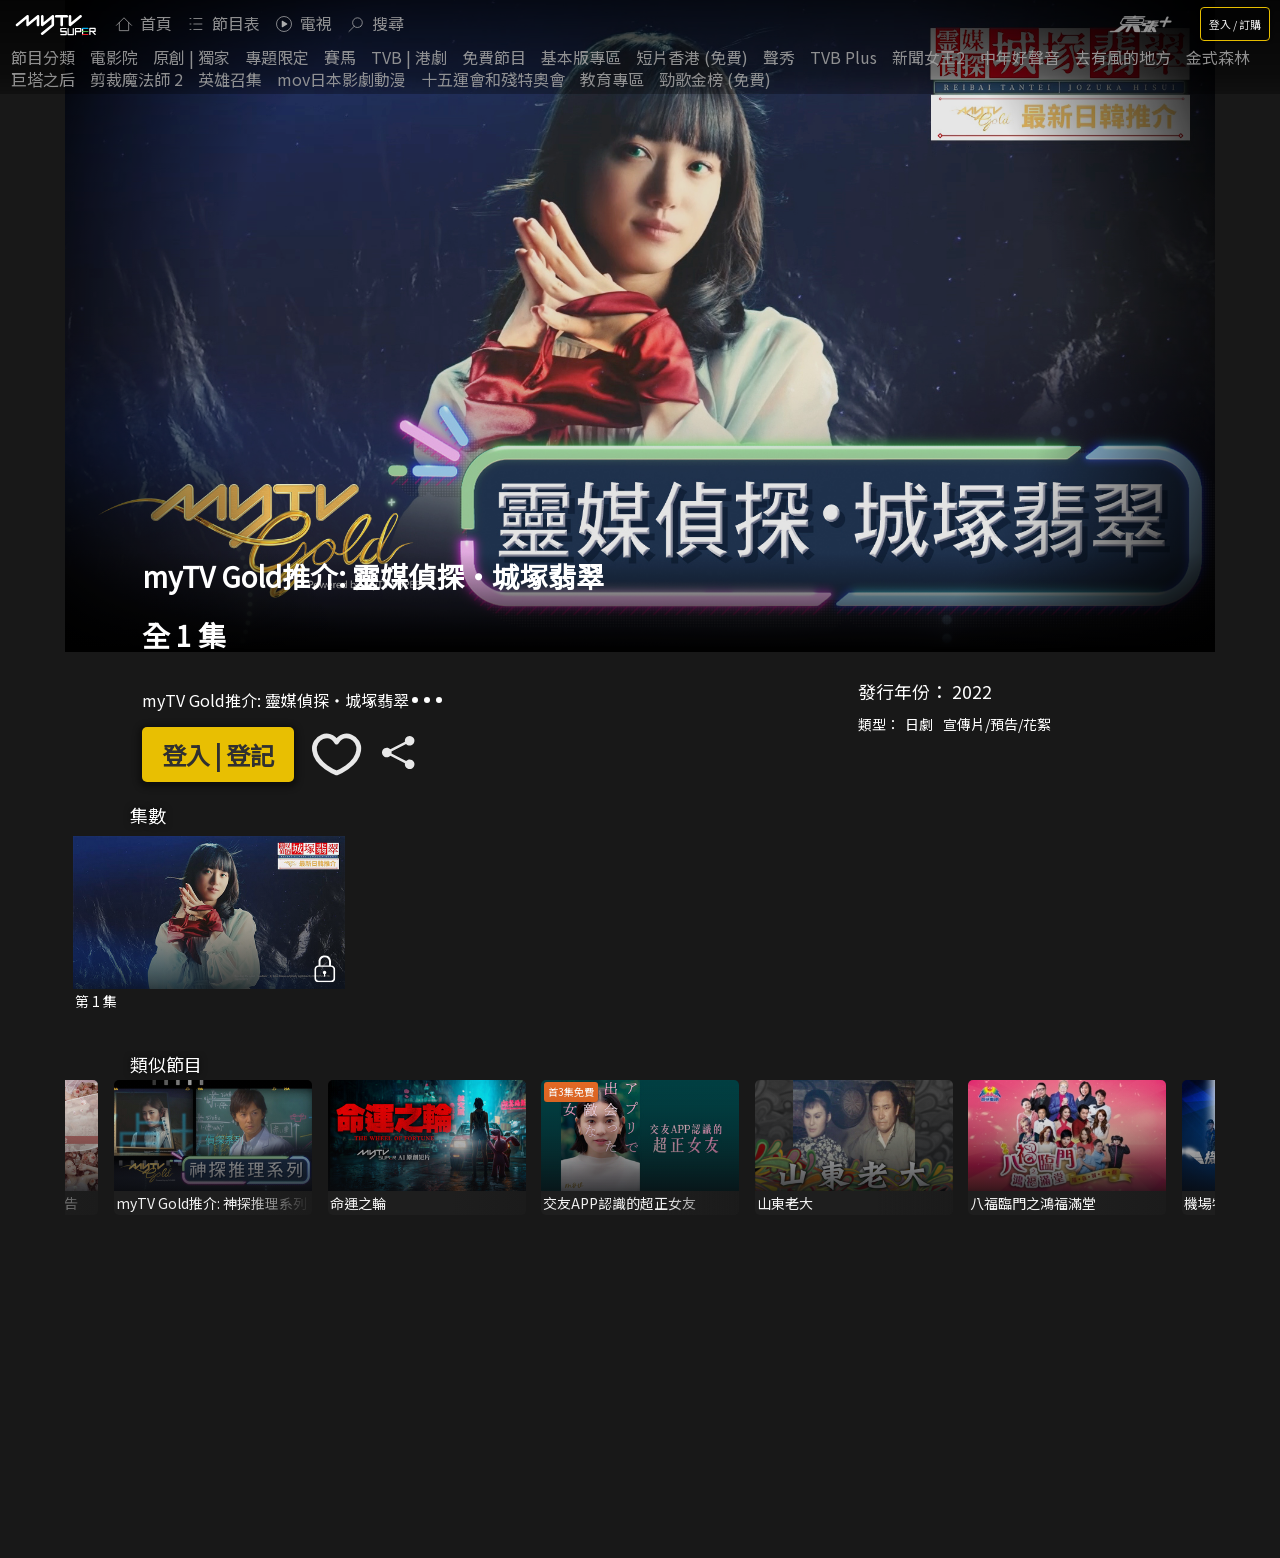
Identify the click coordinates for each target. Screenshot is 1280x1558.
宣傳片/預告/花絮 (997, 724)
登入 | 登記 (218, 754)
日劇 (919, 724)
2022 (972, 691)
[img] (55, 24)
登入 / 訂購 (1235, 24)
